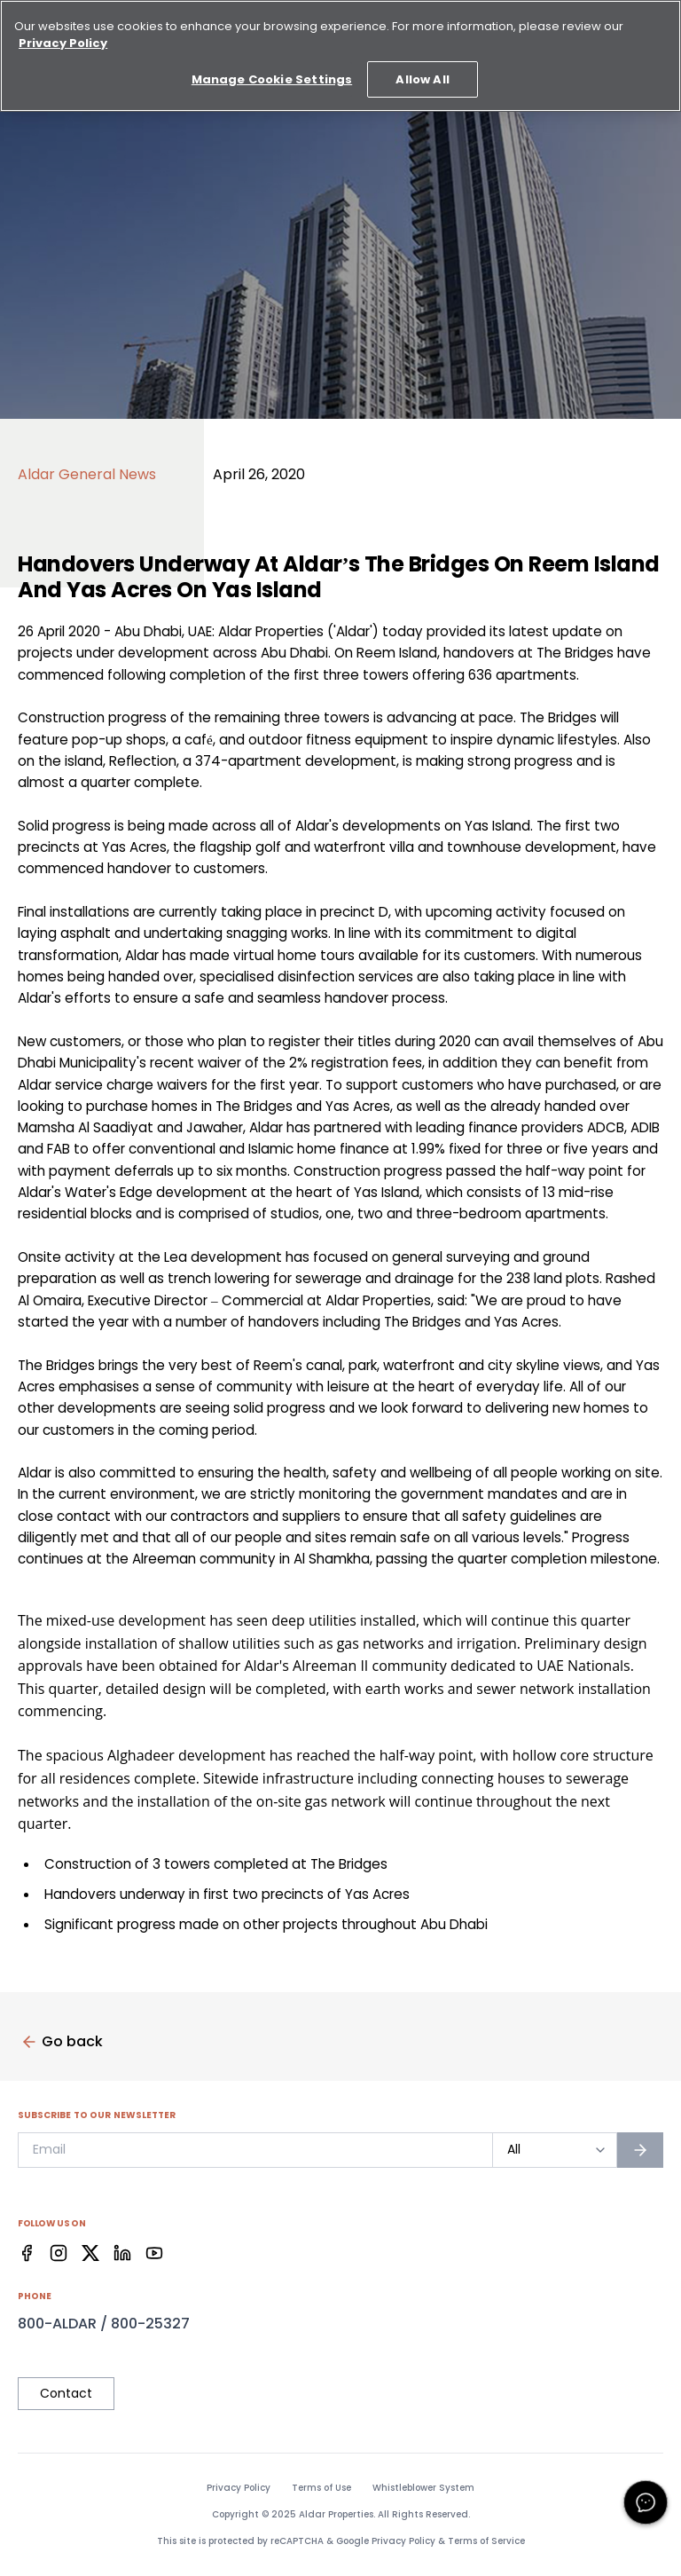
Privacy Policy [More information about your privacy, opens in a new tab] (63, 29)
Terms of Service (486, 2541)
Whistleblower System (423, 2488)
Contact (66, 2393)
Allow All (422, 66)
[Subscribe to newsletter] (640, 2150)
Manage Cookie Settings (272, 66)
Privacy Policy (238, 2488)
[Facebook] (26, 2253)
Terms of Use (321, 2488)
